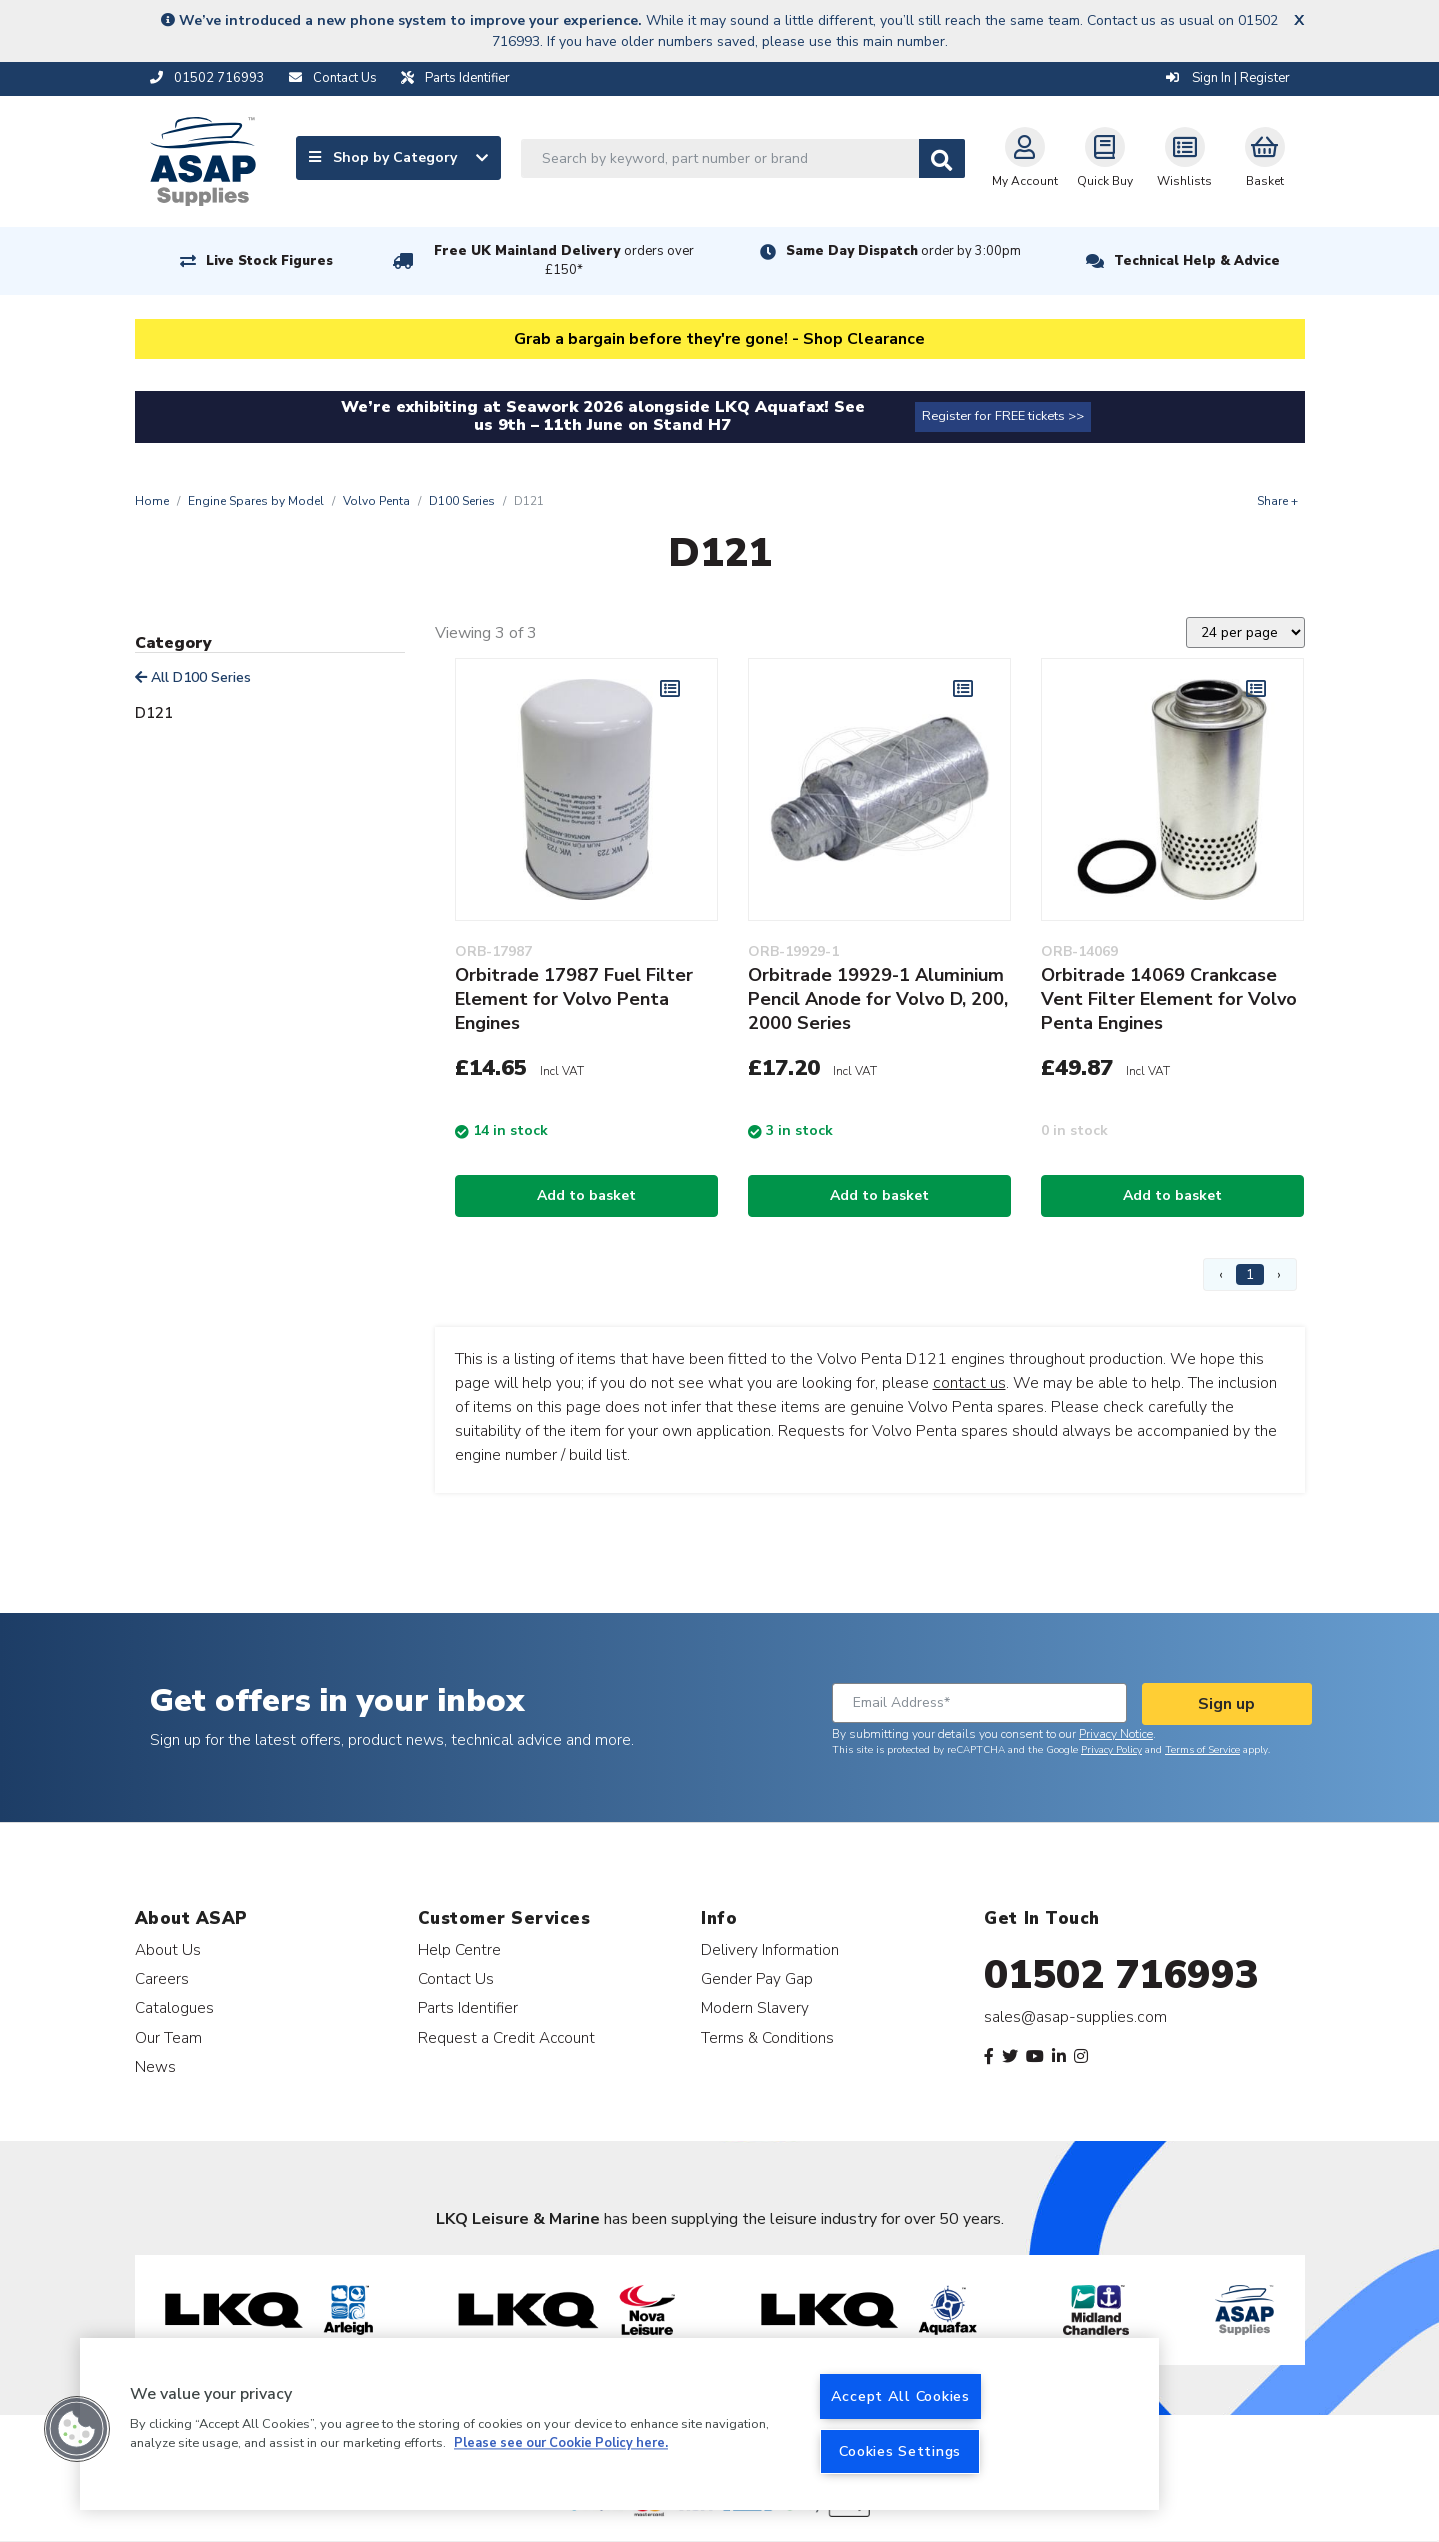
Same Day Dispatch (903, 251)
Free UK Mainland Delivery (564, 260)
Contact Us (456, 1978)
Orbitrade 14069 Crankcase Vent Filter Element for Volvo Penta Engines (1169, 999)
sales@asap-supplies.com (1075, 2017)
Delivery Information (770, 1949)
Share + (1277, 501)
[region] (619, 2424)
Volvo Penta (376, 501)
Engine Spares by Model (256, 501)
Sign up (1226, 1704)
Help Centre (459, 1949)
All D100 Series (193, 677)
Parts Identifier (468, 2007)
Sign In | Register (1228, 78)
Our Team (168, 2037)
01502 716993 (1121, 1975)
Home (152, 501)
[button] (77, 2429)
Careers (162, 1978)
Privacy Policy (1111, 1750)
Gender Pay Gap (757, 1978)
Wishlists (1184, 158)
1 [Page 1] (1250, 1274)
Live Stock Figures (269, 261)
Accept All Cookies (900, 2396)
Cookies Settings (900, 2451)
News (155, 2066)
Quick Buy (1105, 158)
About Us (168, 1949)
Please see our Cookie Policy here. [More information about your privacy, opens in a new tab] (561, 2444)
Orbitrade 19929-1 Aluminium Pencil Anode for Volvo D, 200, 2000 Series (878, 999)
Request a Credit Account (506, 2037)
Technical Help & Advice (1197, 261)
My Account (1025, 158)
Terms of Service (1202, 1750)
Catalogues (174, 2007)
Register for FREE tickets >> (1003, 416)
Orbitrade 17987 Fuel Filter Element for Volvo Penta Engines (574, 999)
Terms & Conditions (767, 2037)
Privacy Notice (1116, 1734)
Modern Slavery (755, 2007)
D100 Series (462, 501)
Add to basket (586, 1195)
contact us (969, 1383)
